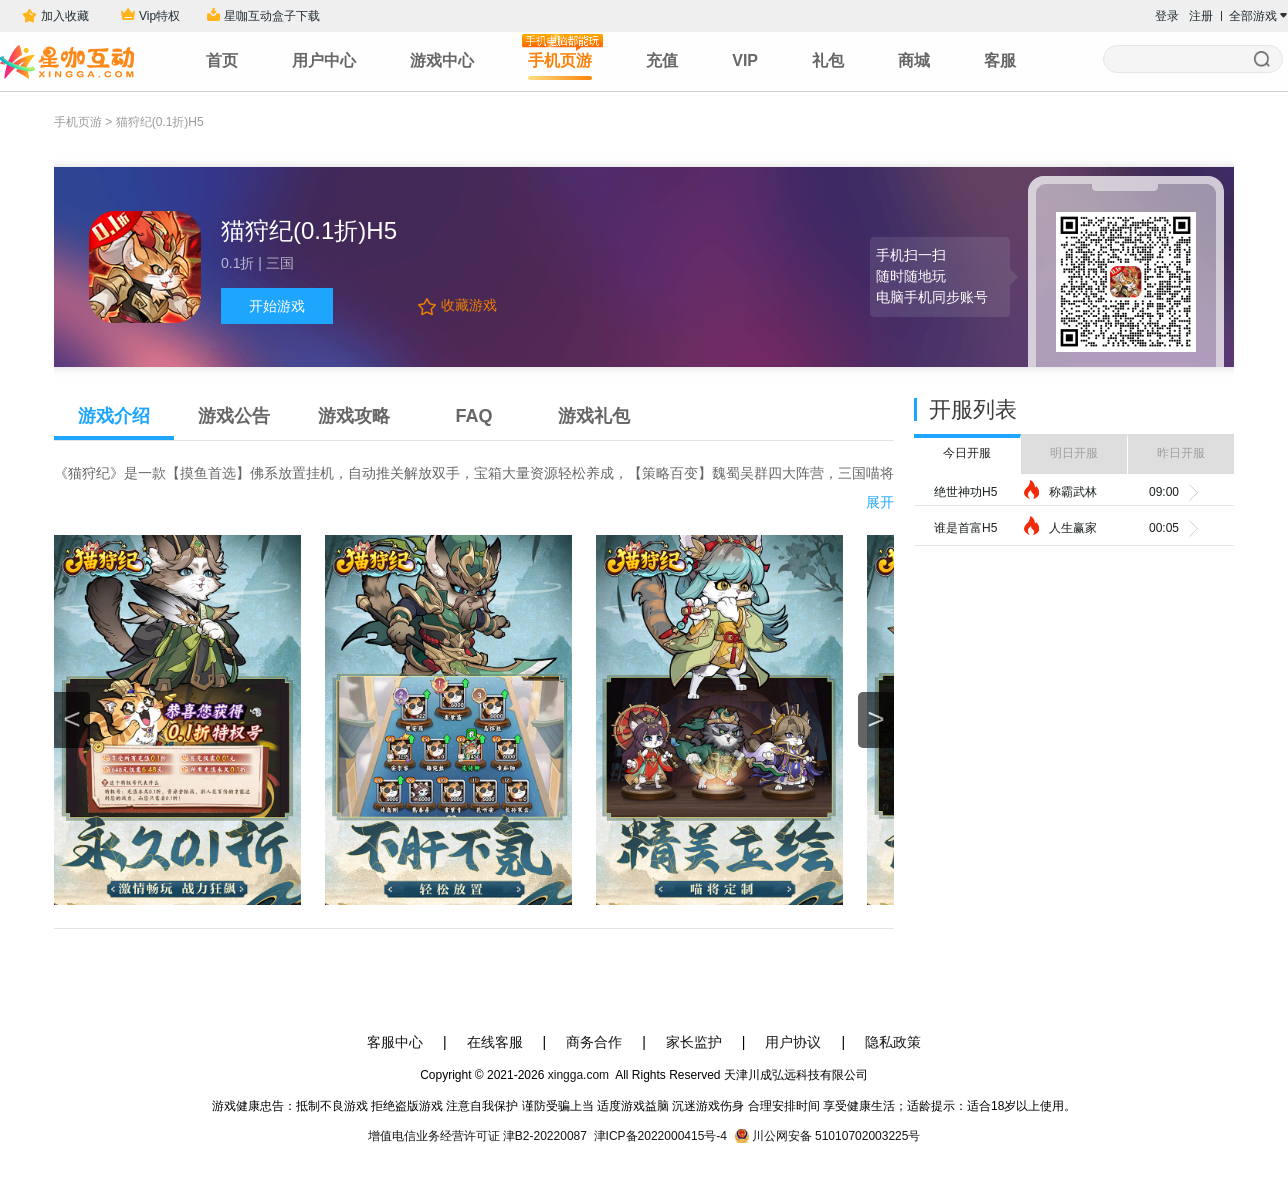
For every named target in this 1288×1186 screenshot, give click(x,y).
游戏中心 (442, 60)
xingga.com (578, 1075)
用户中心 (324, 60)
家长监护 (694, 1042)
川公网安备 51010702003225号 (836, 1136)
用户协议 (793, 1042)
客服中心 (395, 1042)
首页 (222, 60)
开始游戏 (277, 306)
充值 (662, 60)
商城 (914, 60)
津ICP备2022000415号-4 (660, 1136)
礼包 (828, 60)
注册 (1201, 16)
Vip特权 (159, 16)
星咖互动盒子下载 (272, 16)
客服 (1000, 60)
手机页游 (560, 56)
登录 (1167, 16)
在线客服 (495, 1042)
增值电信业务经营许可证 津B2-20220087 (477, 1136)
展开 (880, 502)
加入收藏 (62, 16)
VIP (745, 60)
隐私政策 (893, 1042)
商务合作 (594, 1042)
